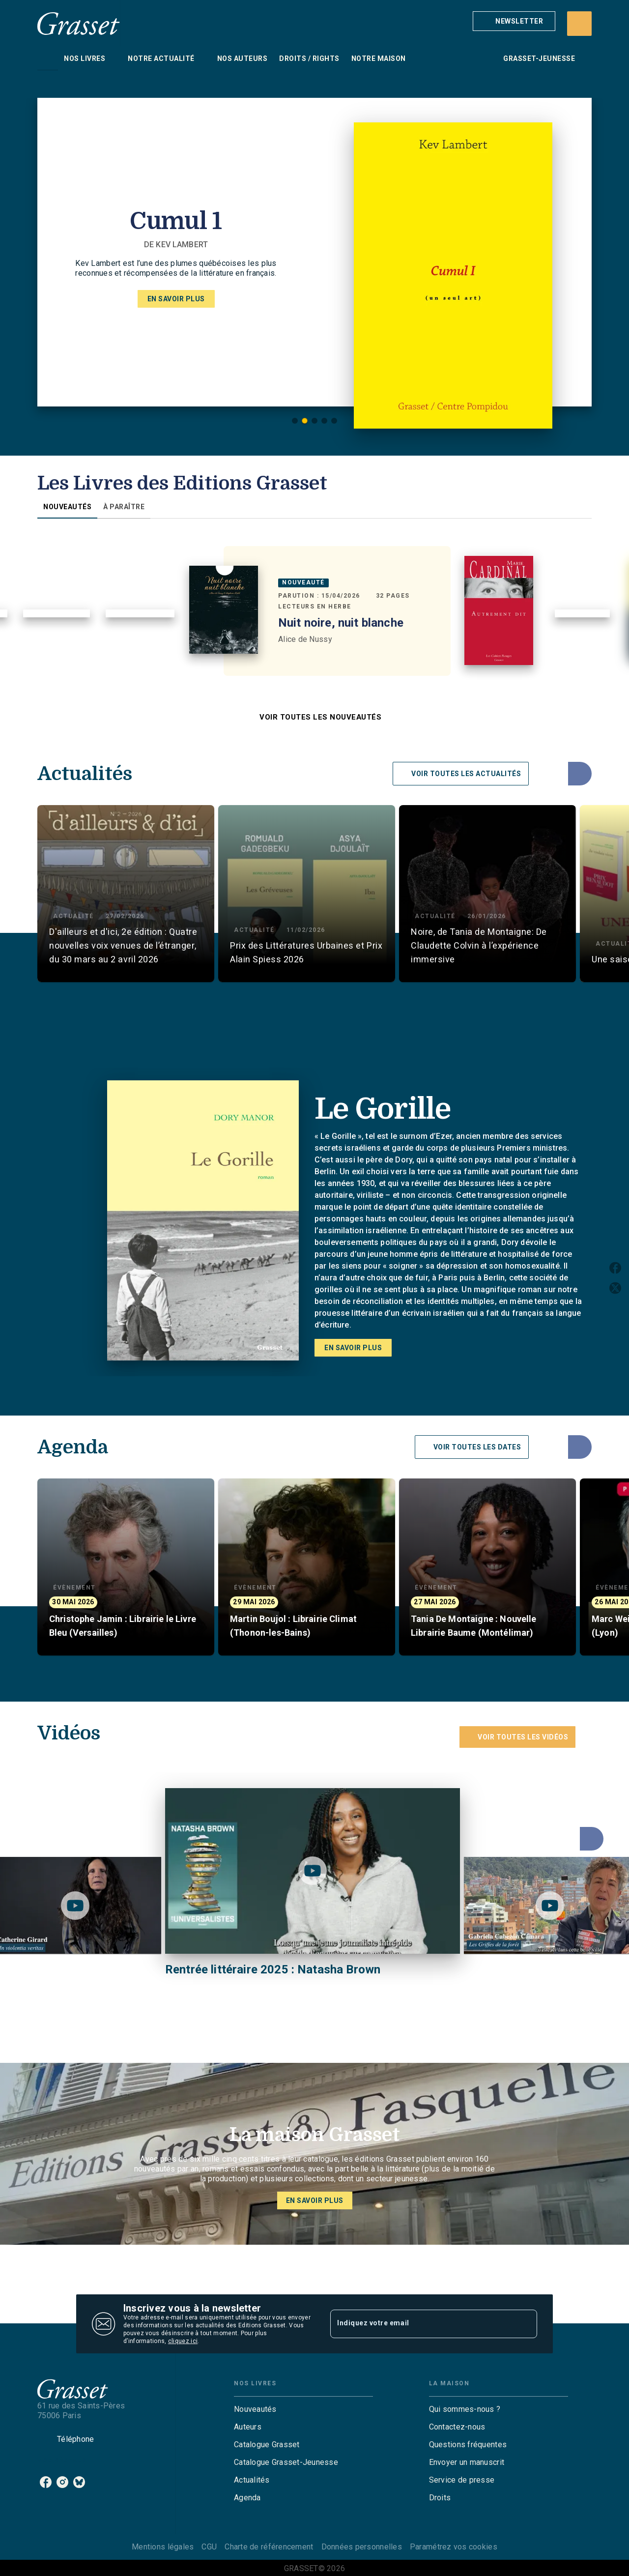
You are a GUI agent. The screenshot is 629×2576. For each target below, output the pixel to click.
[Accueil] (78, 23)
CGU (209, 2546)
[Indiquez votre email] (421, 2324)
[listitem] (45, 2482)
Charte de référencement (269, 2546)
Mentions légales (163, 2546)
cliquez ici (183, 2341)
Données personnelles (361, 2546)
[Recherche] (579, 23)
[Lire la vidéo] (75, 1905)
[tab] (47, 58)
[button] (514, 21)
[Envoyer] (525, 2324)
